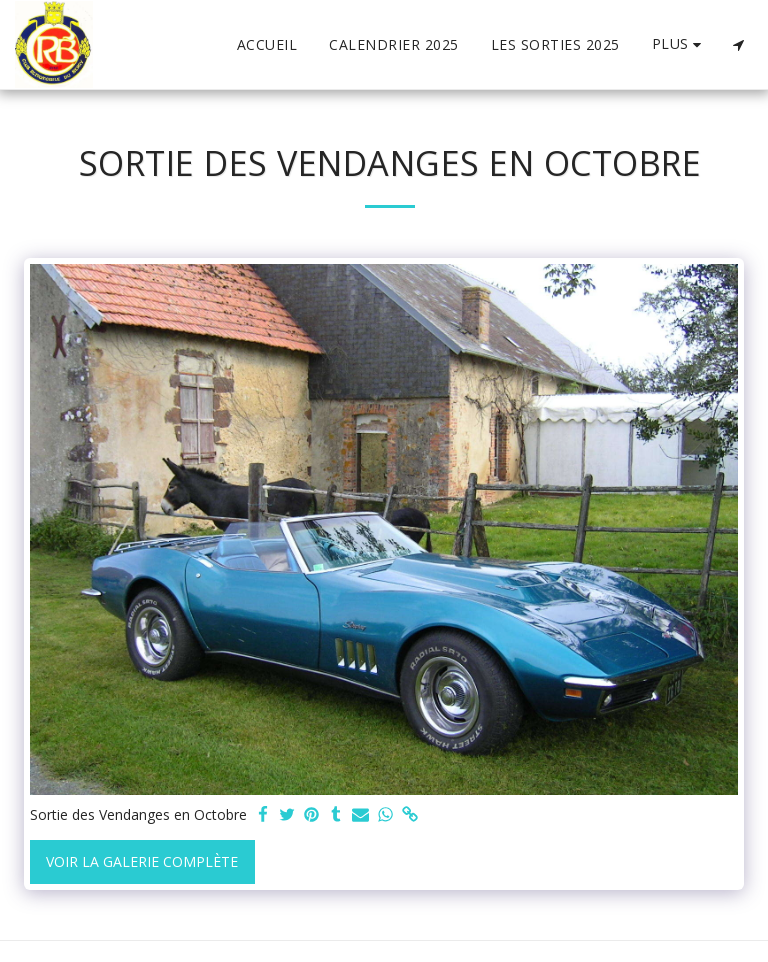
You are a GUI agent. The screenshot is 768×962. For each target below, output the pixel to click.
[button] (738, 45)
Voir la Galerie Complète (142, 861)
